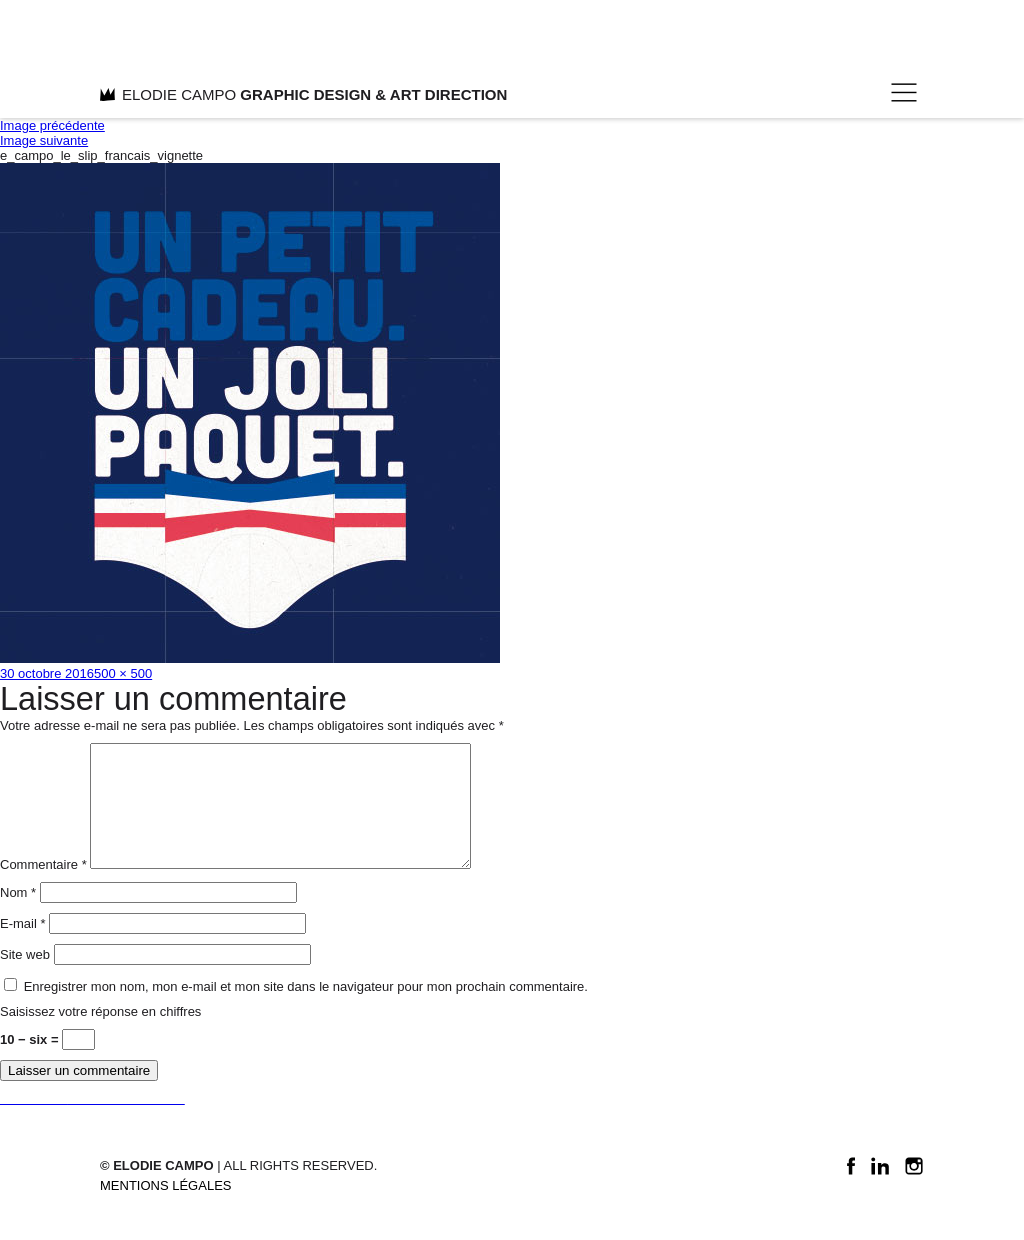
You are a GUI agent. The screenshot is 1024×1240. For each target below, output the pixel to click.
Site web (25, 978)
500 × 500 (123, 673)
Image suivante (44, 140)
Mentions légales (165, 1209)
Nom (18, 916)
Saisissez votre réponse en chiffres (100, 1035)
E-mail (23, 947)
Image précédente (52, 125)
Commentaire (43, 888)
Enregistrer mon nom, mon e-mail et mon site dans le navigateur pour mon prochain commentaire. (306, 1010)
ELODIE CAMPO (303, 94)
